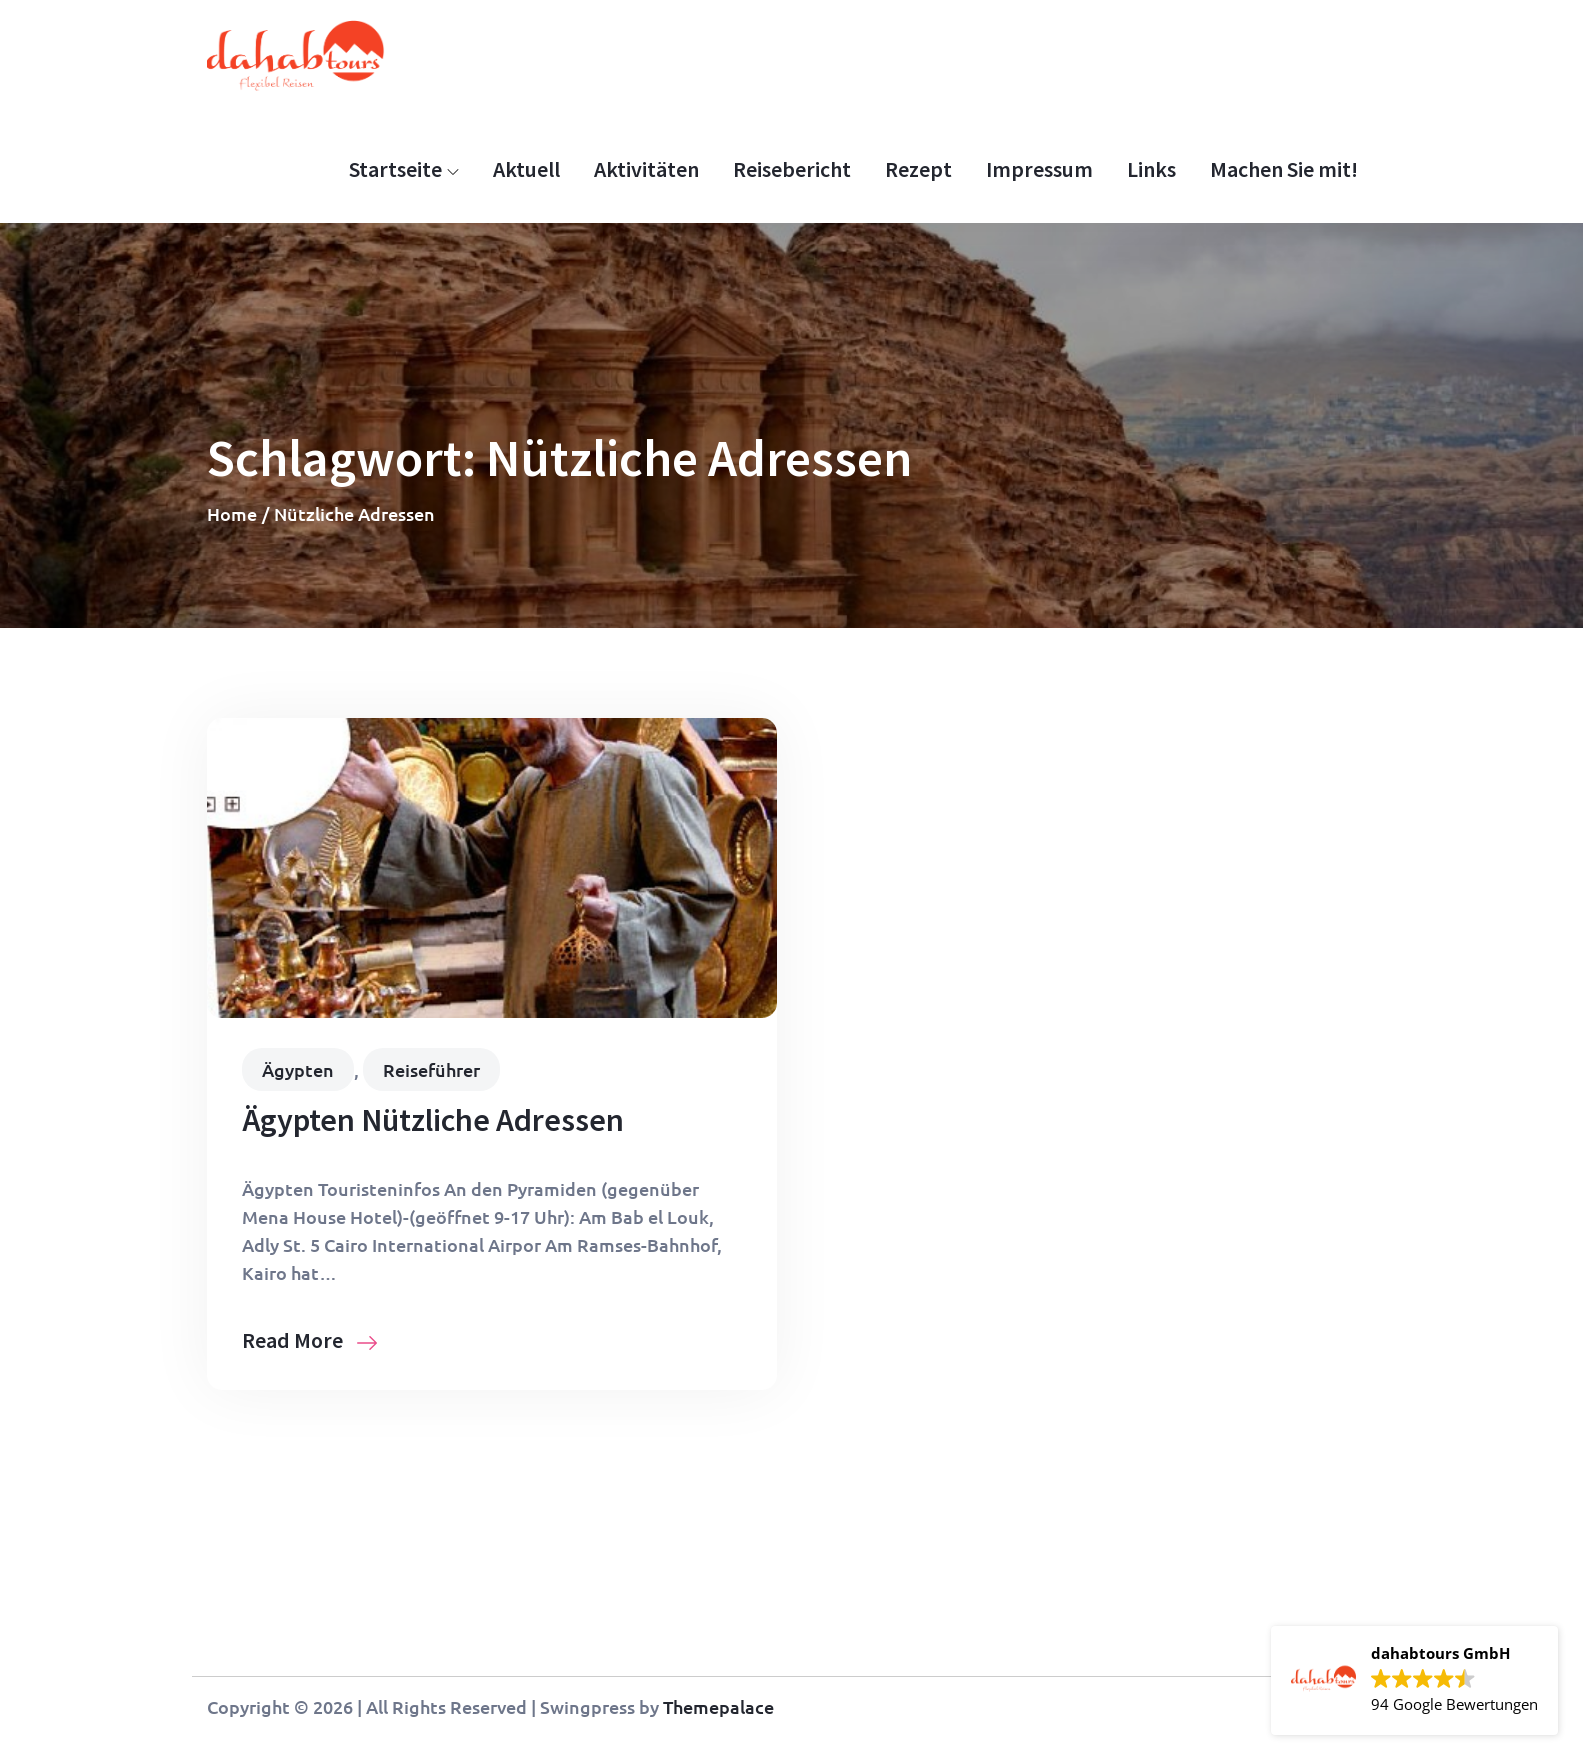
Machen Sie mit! (1284, 169)
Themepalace (718, 1706)
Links (1151, 169)
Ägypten (298, 1069)
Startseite (404, 169)
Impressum (1039, 169)
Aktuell (526, 169)
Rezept (918, 169)
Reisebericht (792, 169)
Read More (309, 1340)
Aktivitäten (646, 169)
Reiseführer (431, 1069)
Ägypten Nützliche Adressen (433, 1120)
